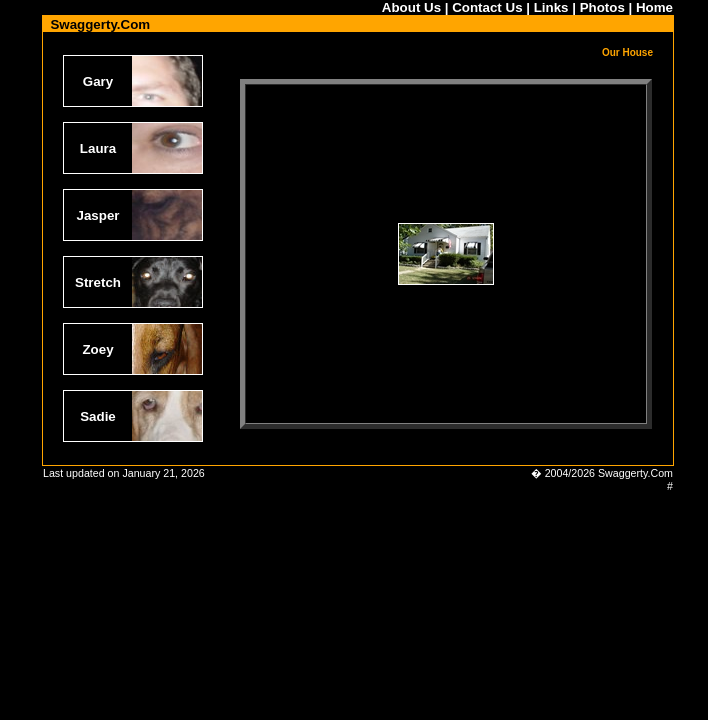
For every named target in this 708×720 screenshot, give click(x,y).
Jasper (98, 215)
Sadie (98, 416)
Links (551, 7)
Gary (98, 81)
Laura (98, 148)
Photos (602, 7)
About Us (411, 7)
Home (654, 7)
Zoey (97, 349)
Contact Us (487, 7)
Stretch (98, 282)
